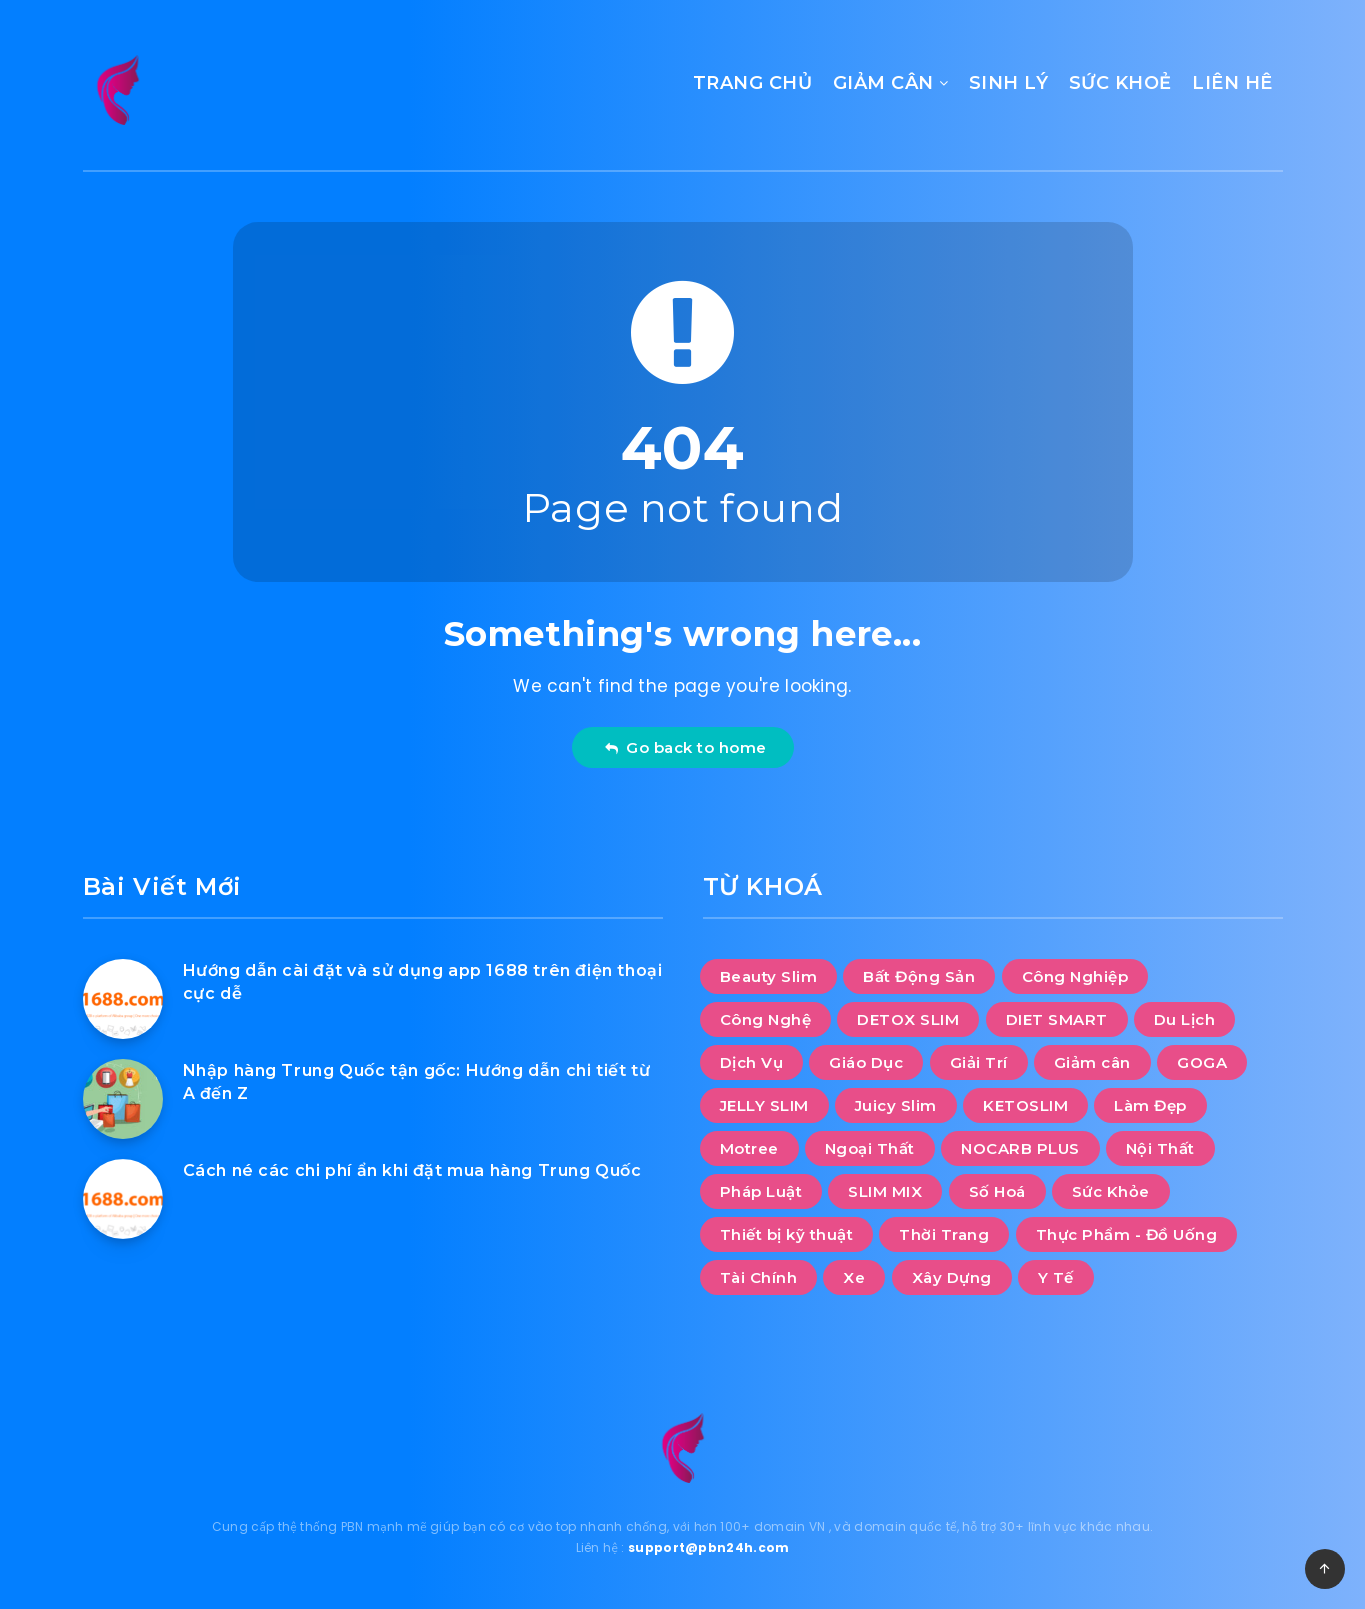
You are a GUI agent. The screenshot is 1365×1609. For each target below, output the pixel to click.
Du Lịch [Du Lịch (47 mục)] (1185, 1019)
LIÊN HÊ (1232, 83)
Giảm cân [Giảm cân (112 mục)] (1092, 1062)
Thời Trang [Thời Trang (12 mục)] (944, 1234)
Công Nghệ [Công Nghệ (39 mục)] (766, 1019)
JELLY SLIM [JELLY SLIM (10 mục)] (764, 1105)
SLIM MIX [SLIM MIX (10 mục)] (885, 1191)
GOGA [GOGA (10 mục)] (1202, 1062)
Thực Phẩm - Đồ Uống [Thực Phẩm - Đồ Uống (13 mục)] (1127, 1234)
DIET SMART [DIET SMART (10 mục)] (1057, 1019)
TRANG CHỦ (753, 83)
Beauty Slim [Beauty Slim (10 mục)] (769, 976)
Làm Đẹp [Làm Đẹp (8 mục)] (1150, 1105)
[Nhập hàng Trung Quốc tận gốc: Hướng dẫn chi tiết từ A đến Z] (123, 1099)
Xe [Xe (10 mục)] (854, 1277)
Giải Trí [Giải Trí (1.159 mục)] (979, 1062)
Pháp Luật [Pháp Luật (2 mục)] (761, 1191)
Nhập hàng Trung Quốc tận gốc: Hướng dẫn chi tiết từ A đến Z (417, 1082)
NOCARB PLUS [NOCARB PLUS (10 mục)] (1020, 1148)
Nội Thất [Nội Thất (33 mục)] (1160, 1148)
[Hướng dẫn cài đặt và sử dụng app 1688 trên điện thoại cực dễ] (123, 999)
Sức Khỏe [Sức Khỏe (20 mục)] (1111, 1191)
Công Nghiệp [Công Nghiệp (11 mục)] (1075, 976)
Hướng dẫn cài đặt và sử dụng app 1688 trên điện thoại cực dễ (423, 982)
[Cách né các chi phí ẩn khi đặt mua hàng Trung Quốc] (123, 1199)
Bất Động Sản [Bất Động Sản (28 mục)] (919, 976)
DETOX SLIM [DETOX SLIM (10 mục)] (908, 1019)
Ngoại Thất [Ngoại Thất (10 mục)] (870, 1148)
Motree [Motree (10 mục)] (749, 1148)
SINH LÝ (1009, 83)
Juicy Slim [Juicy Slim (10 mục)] (896, 1105)
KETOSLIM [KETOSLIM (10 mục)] (1025, 1105)
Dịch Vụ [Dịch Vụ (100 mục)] (752, 1062)
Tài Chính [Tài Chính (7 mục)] (759, 1277)
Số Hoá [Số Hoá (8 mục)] (997, 1191)
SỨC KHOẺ (1120, 83)
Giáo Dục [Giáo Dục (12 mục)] (866, 1062)
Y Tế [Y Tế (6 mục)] (1056, 1277)
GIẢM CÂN (883, 83)
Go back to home (685, 747)
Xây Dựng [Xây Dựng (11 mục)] (952, 1277)
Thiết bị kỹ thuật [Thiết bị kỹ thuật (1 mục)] (787, 1234)
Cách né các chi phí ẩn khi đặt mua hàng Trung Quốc (412, 1170)
